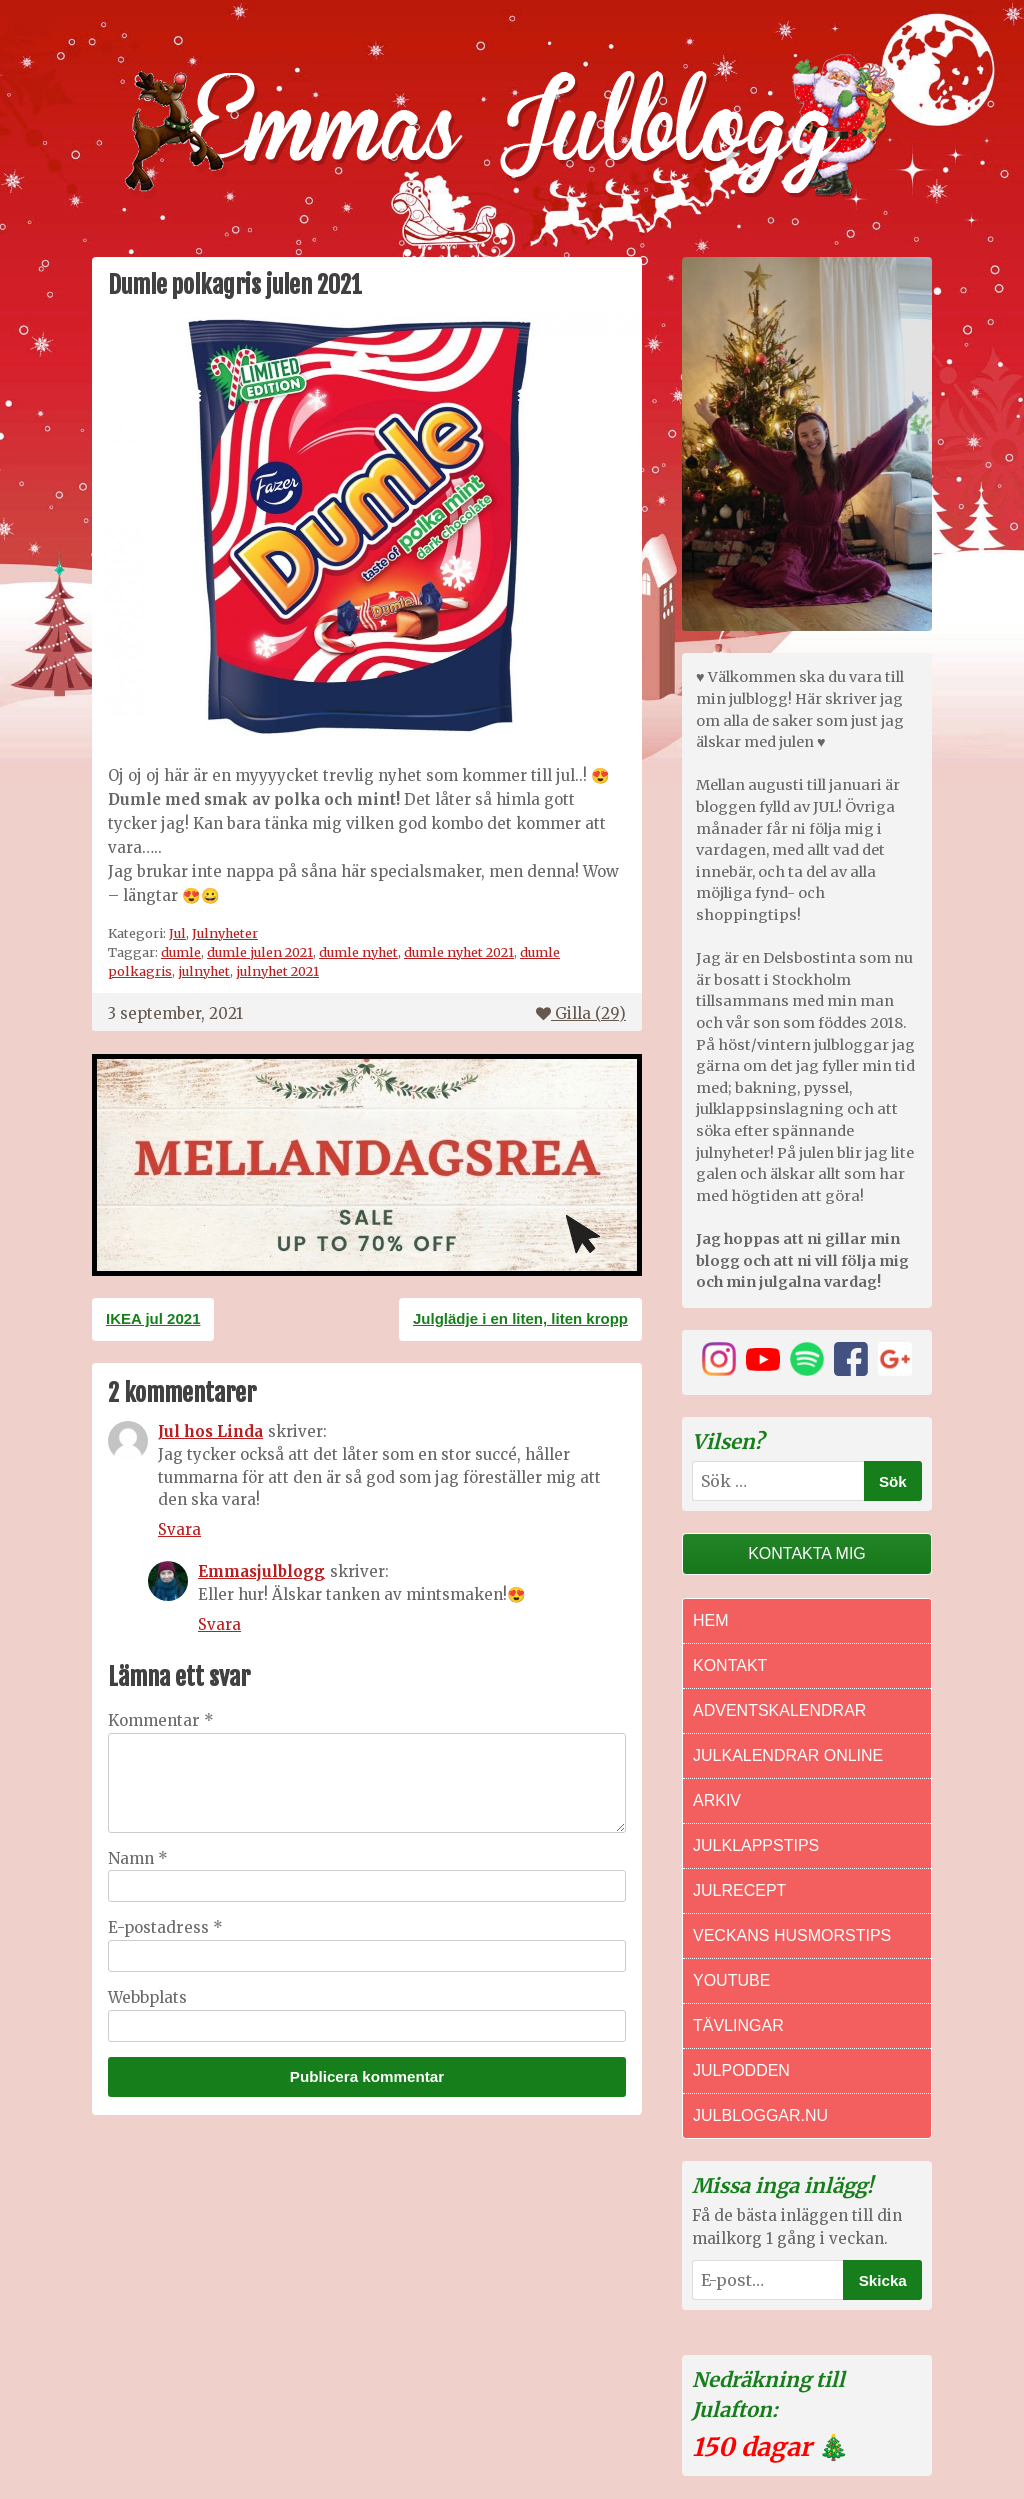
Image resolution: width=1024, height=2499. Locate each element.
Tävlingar (738, 2025)
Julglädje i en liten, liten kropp (520, 1318)
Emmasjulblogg (261, 1571)
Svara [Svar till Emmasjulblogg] (219, 1624)
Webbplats (147, 1997)
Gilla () (581, 1013)
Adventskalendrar (779, 1710)
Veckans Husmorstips (792, 1935)
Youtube (731, 1980)
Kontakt (730, 1665)
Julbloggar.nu (760, 2115)
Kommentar (161, 1720)
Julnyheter (225, 933)
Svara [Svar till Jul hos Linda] (179, 1529)
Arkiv (717, 1800)
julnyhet (204, 971)
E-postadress (165, 1927)
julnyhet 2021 (277, 971)
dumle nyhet (358, 952)
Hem (711, 1620)
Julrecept (739, 1890)
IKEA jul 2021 (153, 1318)
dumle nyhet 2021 (459, 952)
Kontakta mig (807, 1553)
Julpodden (741, 2070)
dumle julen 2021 (260, 952)
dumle (181, 952)
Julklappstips (756, 1845)
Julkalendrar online (788, 1755)
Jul (177, 933)
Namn (138, 1858)
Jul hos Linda (210, 1431)
